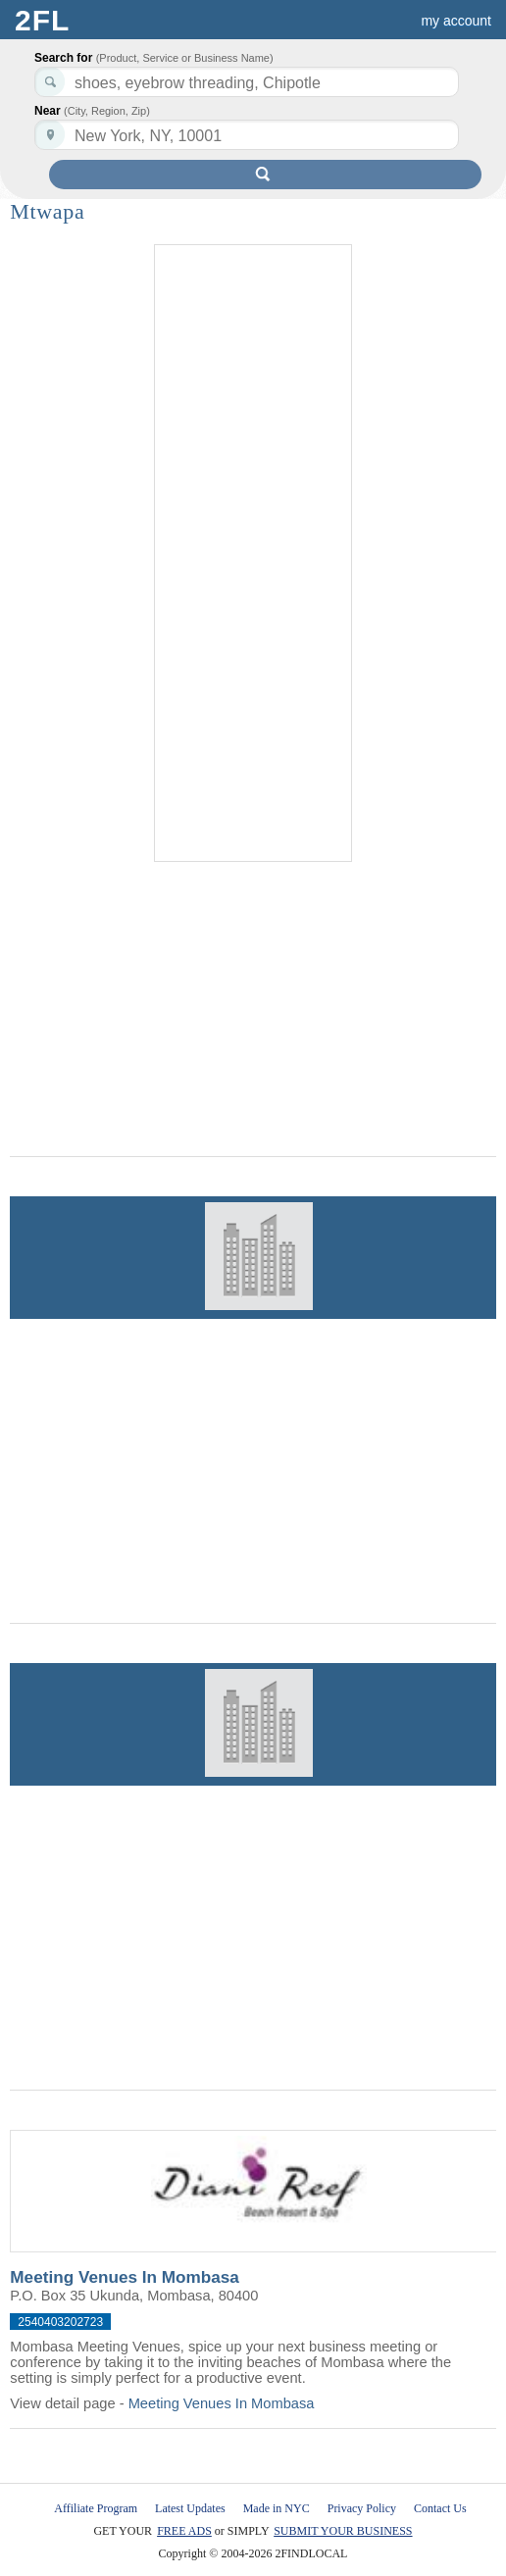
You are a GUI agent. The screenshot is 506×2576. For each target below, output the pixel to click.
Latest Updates (190, 2508)
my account (456, 20)
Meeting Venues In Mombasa (124, 2277)
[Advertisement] (253, 554)
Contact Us (440, 2508)
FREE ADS (184, 2531)
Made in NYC (276, 2508)
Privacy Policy (362, 2508)
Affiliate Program (95, 2508)
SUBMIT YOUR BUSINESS (343, 2531)
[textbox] (246, 135)
